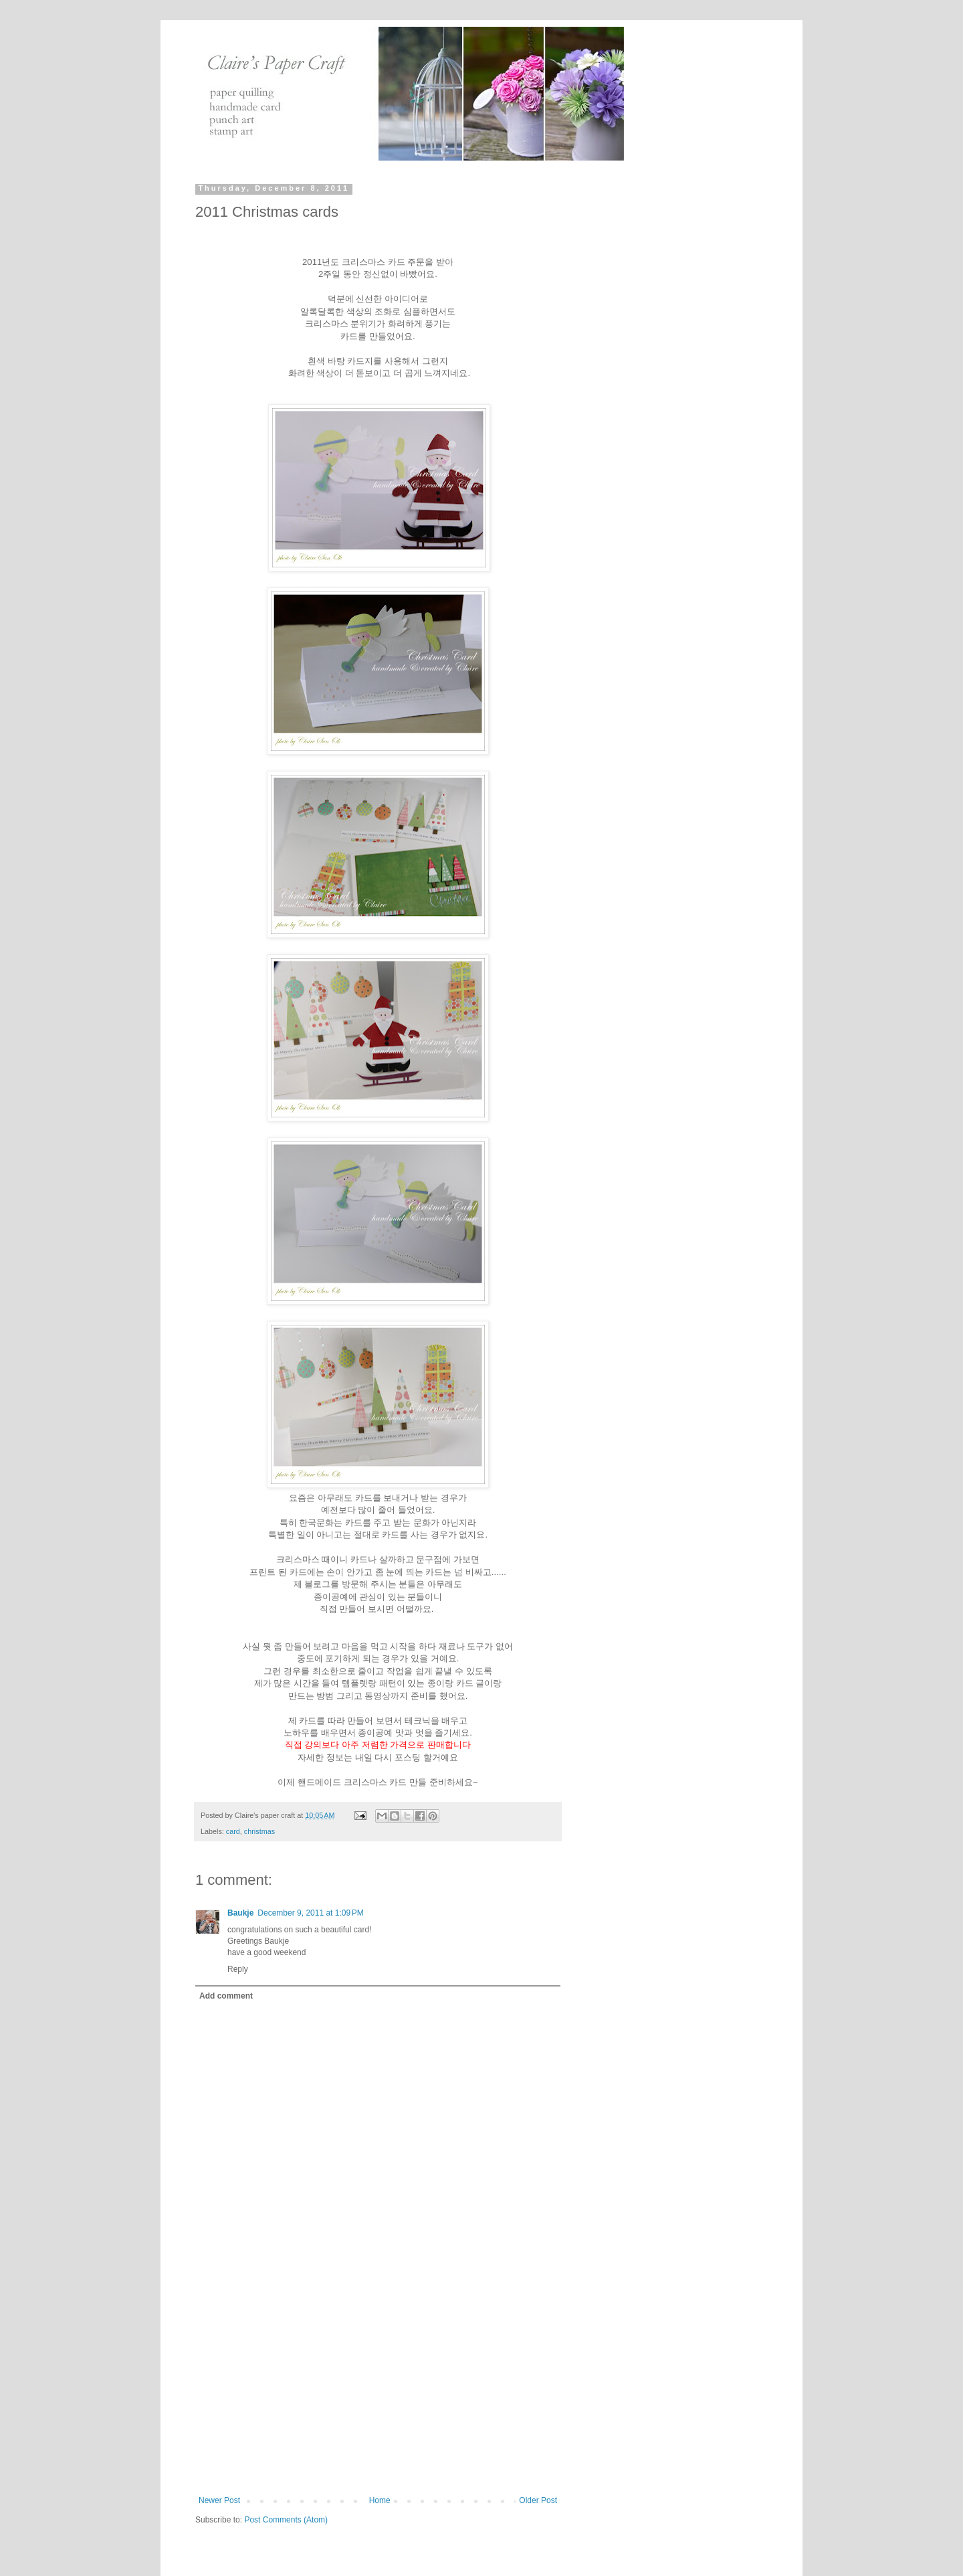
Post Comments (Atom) (286, 2519)
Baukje (240, 1913)
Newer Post (219, 2500)
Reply (237, 1969)
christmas (259, 1831)
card (233, 1831)
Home (380, 2500)
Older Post (538, 2500)
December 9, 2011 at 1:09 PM (310, 1913)
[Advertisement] (378, 2395)
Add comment (226, 1996)
